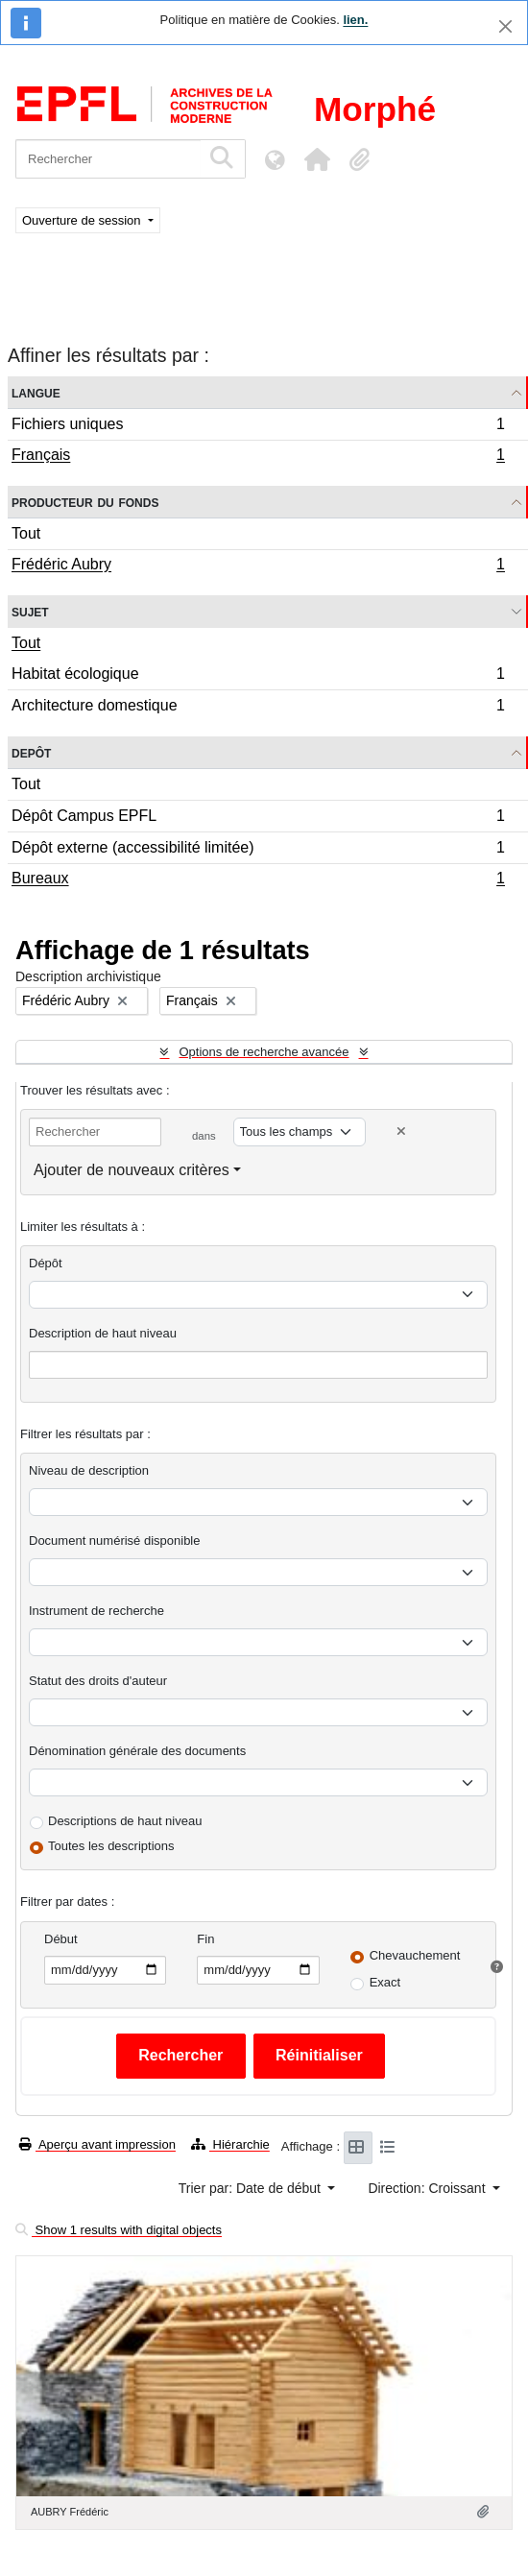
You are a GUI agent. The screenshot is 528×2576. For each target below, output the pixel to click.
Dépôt (45, 1263)
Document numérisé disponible (114, 1540)
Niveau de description (89, 1470)
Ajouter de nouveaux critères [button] (131, 1170)
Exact (385, 1982)
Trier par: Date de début (251, 2188)
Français (258, 457)
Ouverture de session (83, 220)
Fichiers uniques (258, 427)
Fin (205, 1939)
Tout (26, 533)
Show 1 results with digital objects (118, 2230)
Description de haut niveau (103, 1333)
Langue (36, 392)
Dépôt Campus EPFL (258, 818)
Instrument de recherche (96, 1610)
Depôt (31, 752)
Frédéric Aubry (258, 566)
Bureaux (258, 880)
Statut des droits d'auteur (98, 1680)
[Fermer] (505, 26)
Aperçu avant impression (97, 2144)
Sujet (30, 611)
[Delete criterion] (401, 1131)
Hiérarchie (230, 2144)
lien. (355, 19)
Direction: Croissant (428, 2188)
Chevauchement (415, 1955)
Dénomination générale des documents (137, 1751)
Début (61, 1939)
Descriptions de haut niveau (125, 1821)
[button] (317, 159)
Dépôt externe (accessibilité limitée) (258, 850)
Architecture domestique (258, 707)
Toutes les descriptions (111, 1846)
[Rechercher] (108, 159)
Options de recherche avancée (263, 1052)
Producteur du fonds (85, 502)
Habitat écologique (258, 676)
